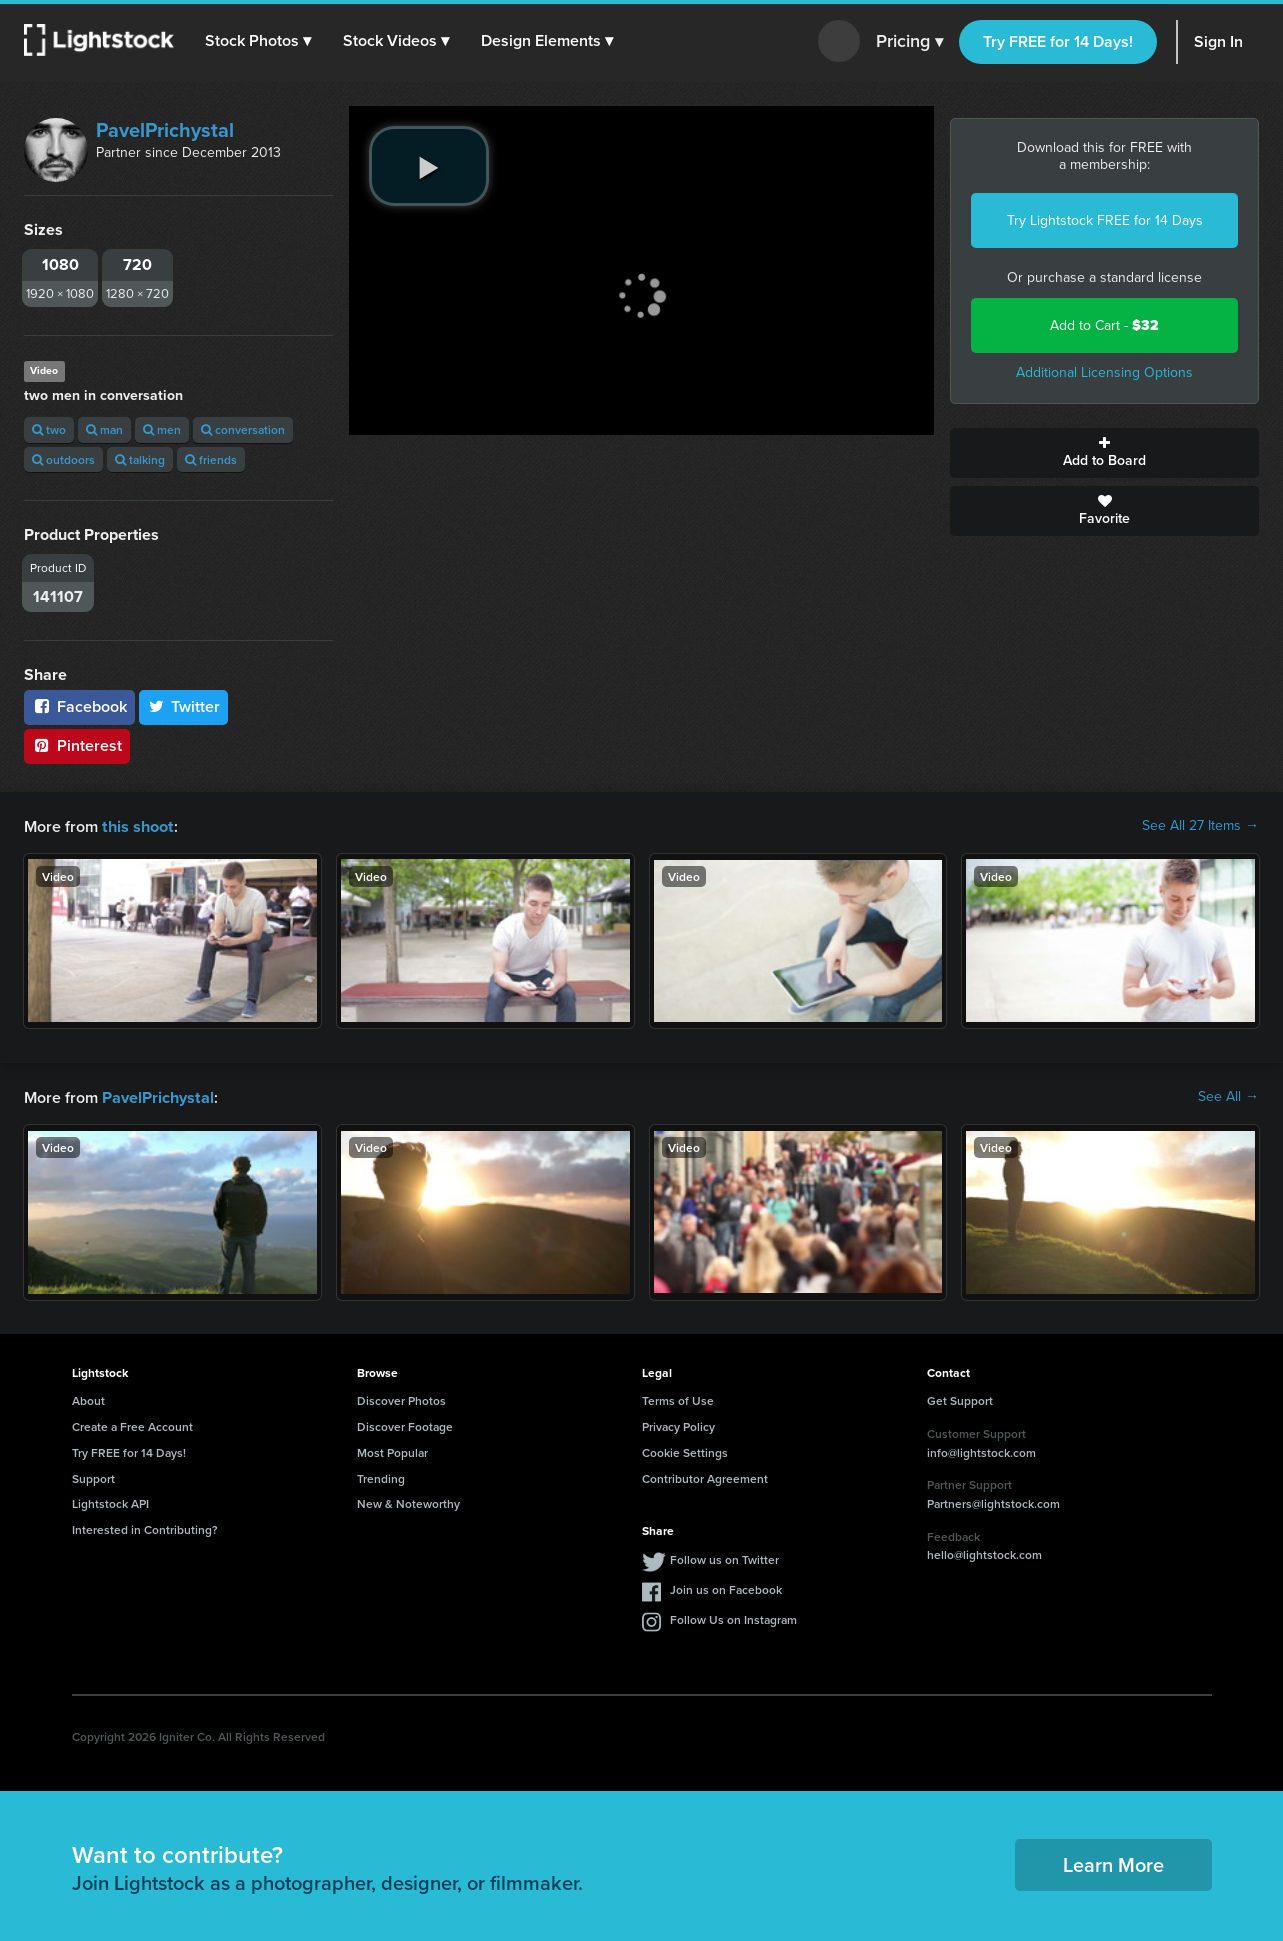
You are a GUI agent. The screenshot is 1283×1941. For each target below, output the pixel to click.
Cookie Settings (685, 1450)
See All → (1228, 1096)
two (49, 429)
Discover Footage (405, 1424)
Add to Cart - (1104, 325)
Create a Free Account (132, 1424)
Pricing (909, 42)
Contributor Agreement (705, 1476)
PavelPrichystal (165, 130)
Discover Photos (401, 1398)
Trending (381, 1476)
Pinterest (77, 745)
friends (211, 459)
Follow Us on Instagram (733, 1617)
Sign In (1218, 41)
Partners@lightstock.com (993, 1501)
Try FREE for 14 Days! (1058, 41)
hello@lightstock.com (984, 1552)
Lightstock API (110, 1501)
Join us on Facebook (726, 1587)
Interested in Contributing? (145, 1527)
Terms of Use (678, 1398)
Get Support (960, 1398)
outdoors (63, 459)
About (88, 1398)
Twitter (184, 706)
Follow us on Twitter (724, 1557)
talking (140, 459)
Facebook (79, 706)
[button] (259, 41)
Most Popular (392, 1450)
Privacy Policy (678, 1424)
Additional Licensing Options (1104, 372)
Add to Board (1104, 453)
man (104, 429)
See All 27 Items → (1200, 826)
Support (93, 1476)
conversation (243, 429)
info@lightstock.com (981, 1450)
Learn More (1113, 1862)
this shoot (137, 825)
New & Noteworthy (408, 1501)
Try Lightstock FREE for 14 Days (1105, 220)
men (162, 429)
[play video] (429, 166)
